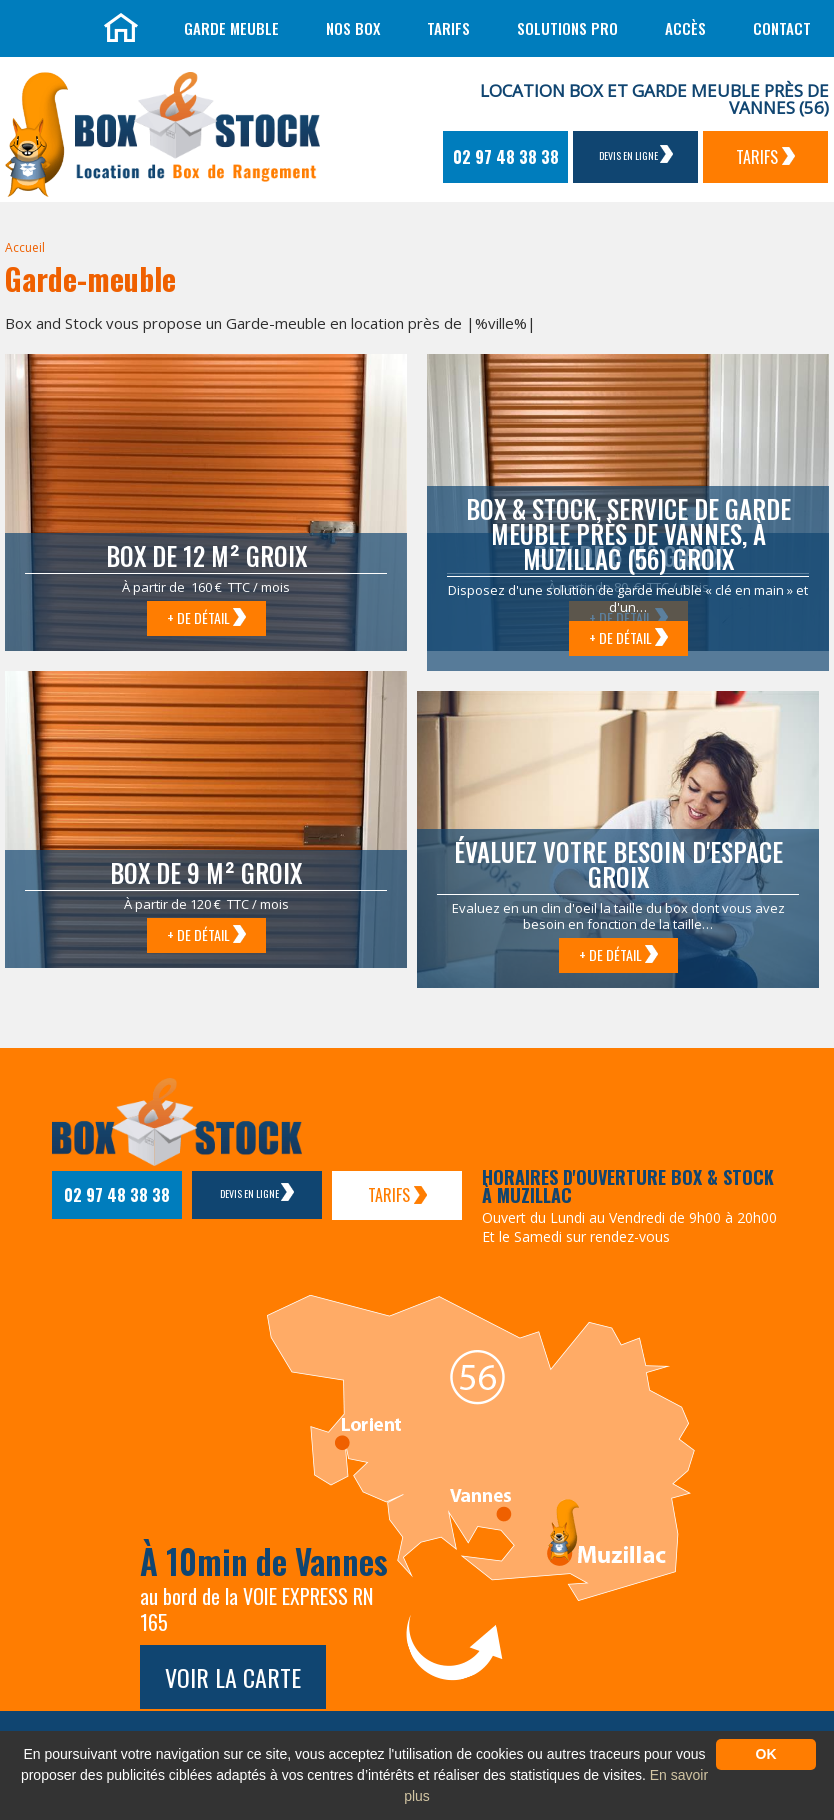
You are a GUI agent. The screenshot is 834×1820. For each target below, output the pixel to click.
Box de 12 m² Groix (206, 555)
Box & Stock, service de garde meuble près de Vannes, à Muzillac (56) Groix (628, 533)
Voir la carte (233, 1677)
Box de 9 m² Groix (206, 872)
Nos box (353, 28)
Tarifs (448, 28)
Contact (782, 28)
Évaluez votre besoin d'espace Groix (618, 864)
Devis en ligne (636, 154)
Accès (685, 28)
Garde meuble (231, 28)
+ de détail (206, 617)
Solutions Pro (567, 28)
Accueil (25, 247)
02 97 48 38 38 (506, 157)
